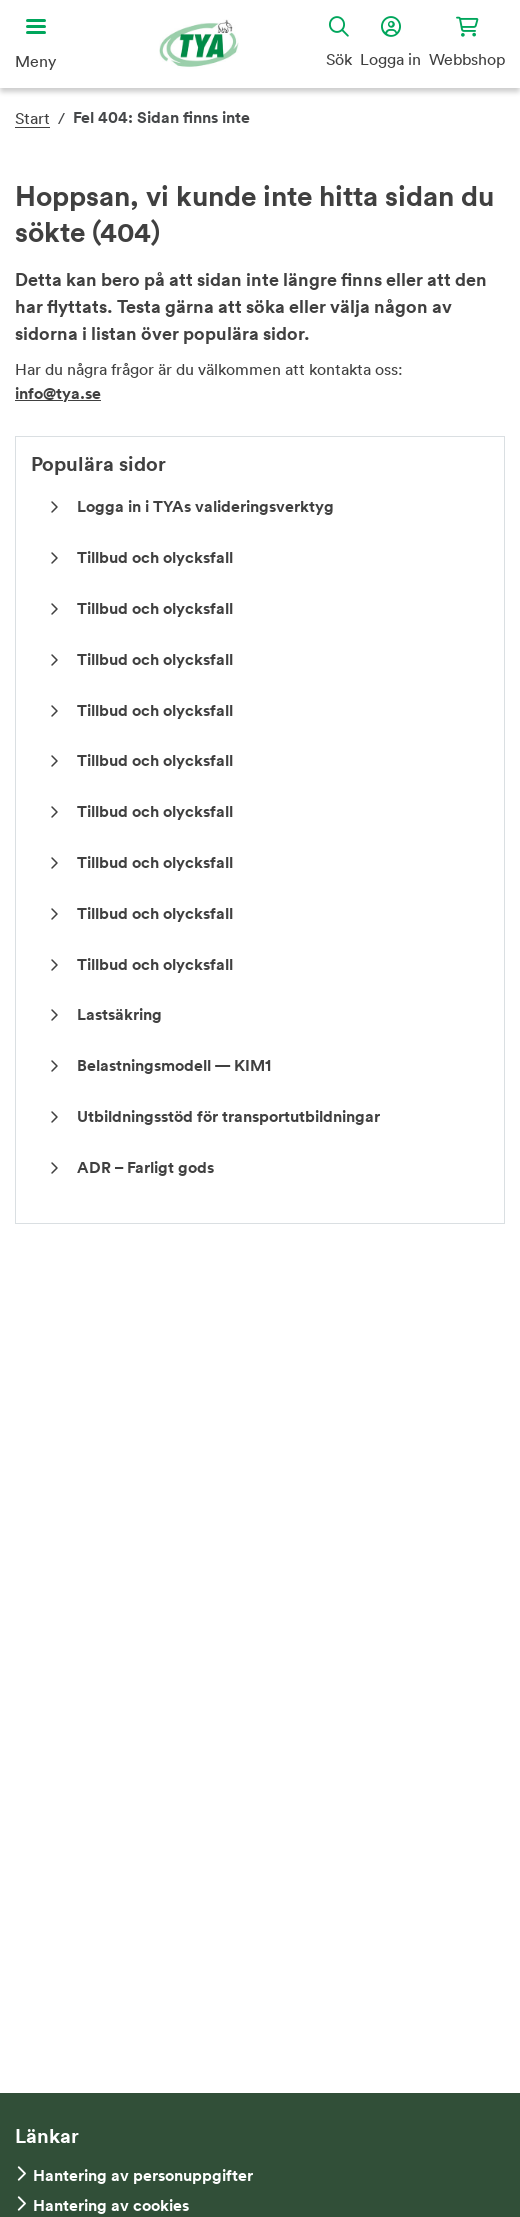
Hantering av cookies (111, 2205)
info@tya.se (58, 393)
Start (32, 118)
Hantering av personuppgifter (143, 2175)
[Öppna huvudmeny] (35, 44)
